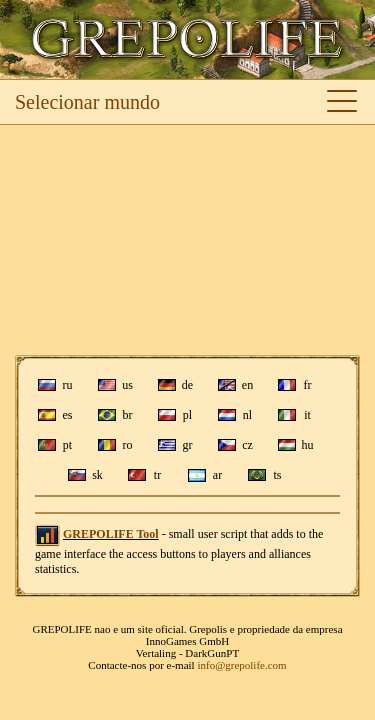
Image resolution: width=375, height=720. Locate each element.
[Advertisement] (187, 240)
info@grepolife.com (241, 665)
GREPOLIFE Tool (111, 534)
